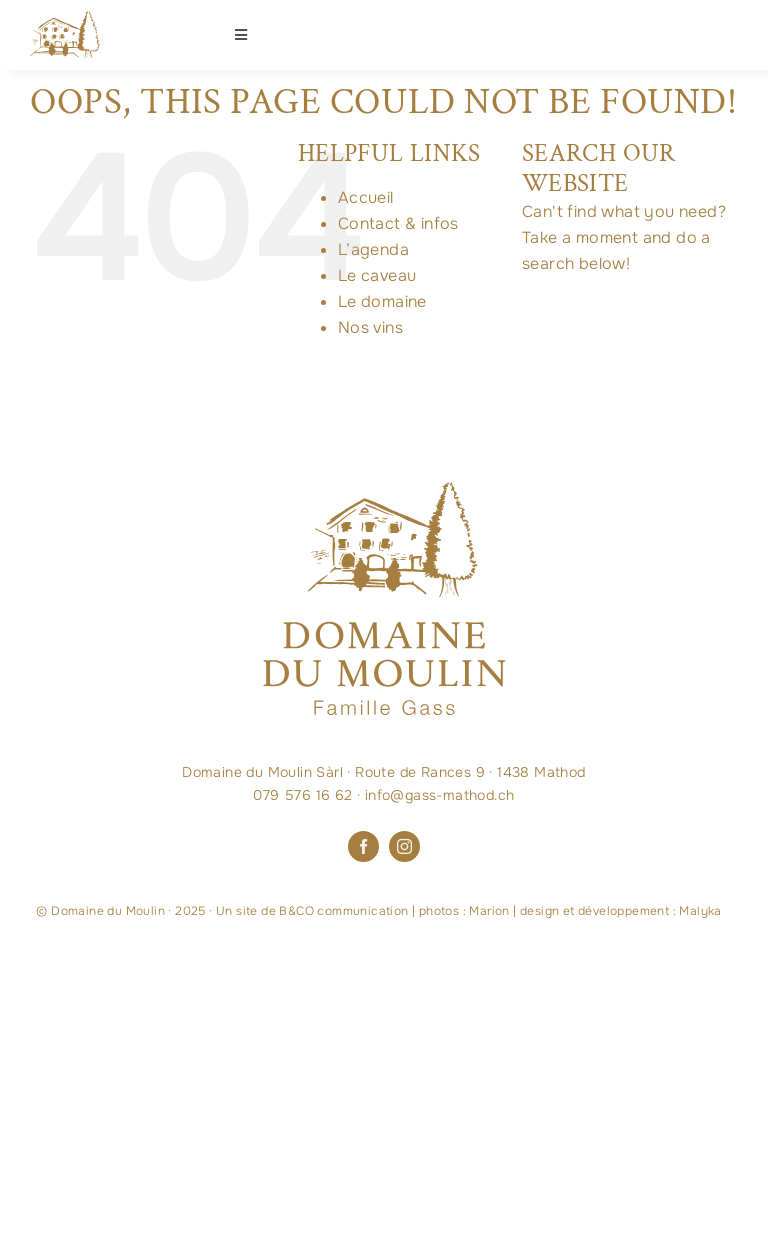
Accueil (366, 197)
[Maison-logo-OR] (65, 18)
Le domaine (382, 301)
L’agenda (373, 249)
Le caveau (377, 275)
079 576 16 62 (302, 795)
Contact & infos (398, 223)
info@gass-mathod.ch (440, 795)
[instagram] (404, 846)
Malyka (700, 911)
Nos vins (370, 327)
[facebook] (363, 846)
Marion (489, 911)
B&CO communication (343, 911)
